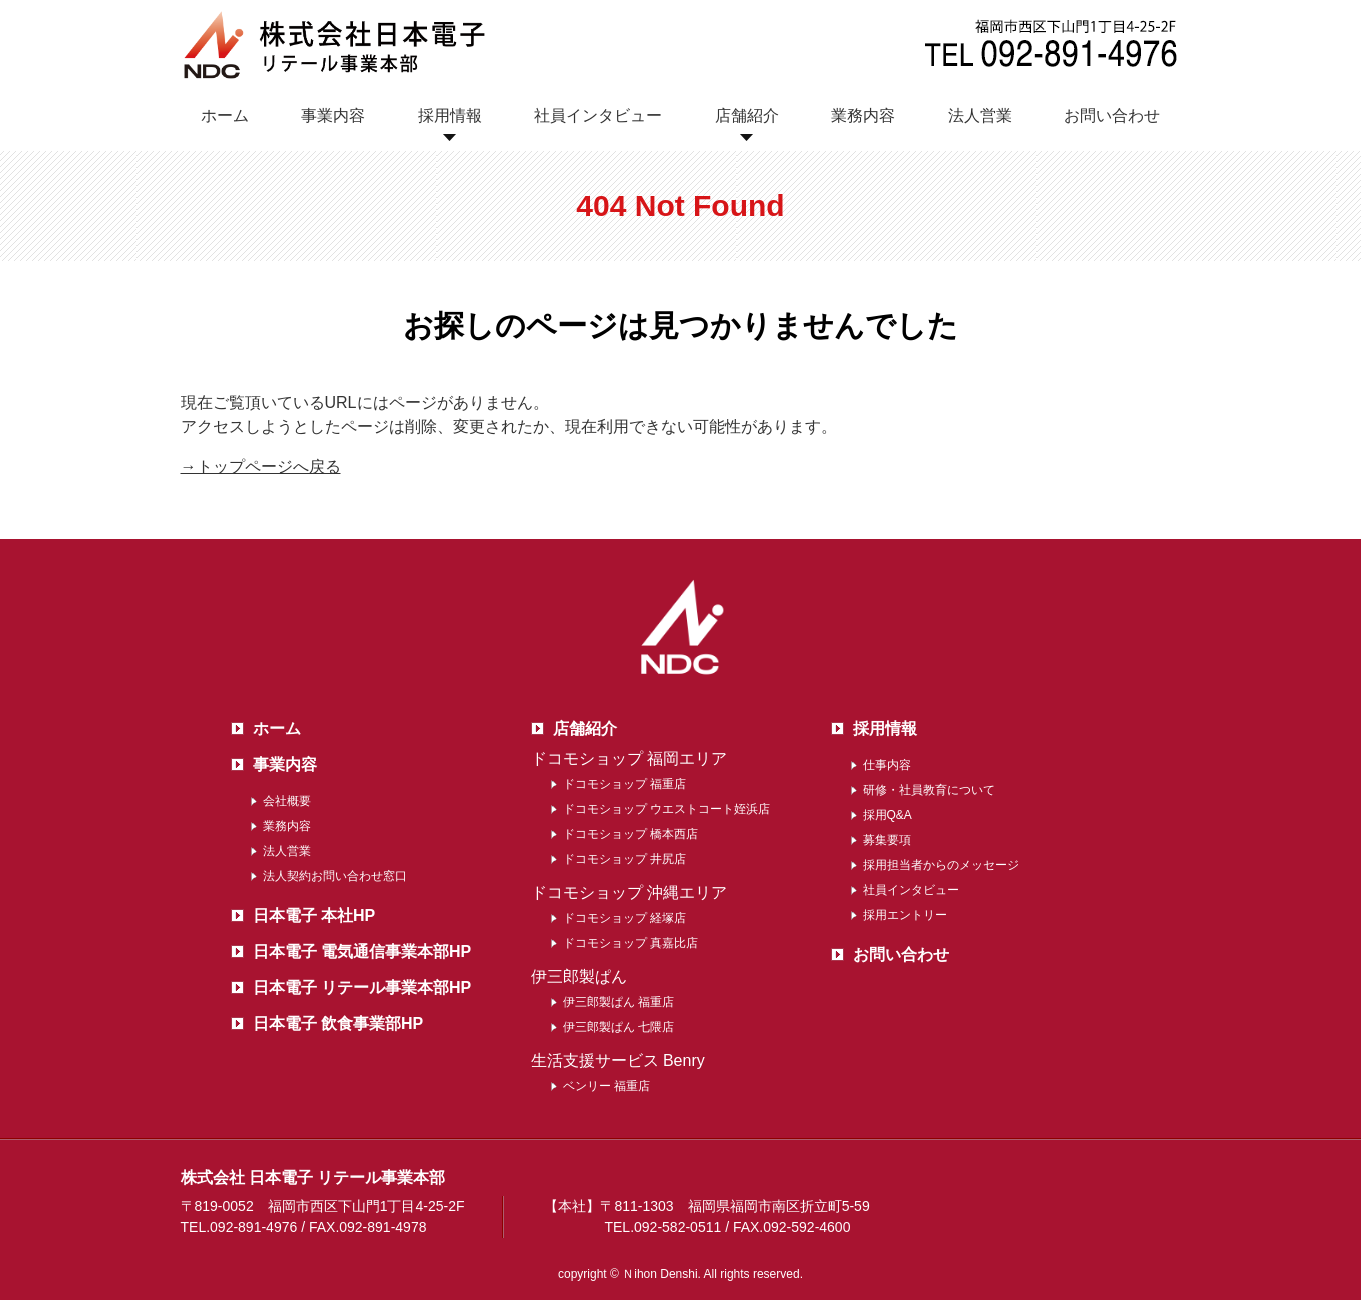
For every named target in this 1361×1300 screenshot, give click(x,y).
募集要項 (887, 840)
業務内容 (863, 115)
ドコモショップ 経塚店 (624, 918)
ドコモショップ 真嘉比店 (630, 943)
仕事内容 (887, 765)
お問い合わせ (1112, 115)
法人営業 (980, 115)
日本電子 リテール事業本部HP (362, 987)
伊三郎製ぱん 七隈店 (618, 1027)
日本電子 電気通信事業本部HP (362, 951)
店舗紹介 (747, 115)
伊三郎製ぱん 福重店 (618, 1002)
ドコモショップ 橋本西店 (630, 834)
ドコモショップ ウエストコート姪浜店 (666, 809)
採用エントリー (905, 915)
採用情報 (450, 115)
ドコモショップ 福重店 (624, 784)
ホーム (225, 115)
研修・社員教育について (929, 790)
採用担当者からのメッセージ (941, 865)
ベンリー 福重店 (606, 1086)
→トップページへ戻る (261, 466)
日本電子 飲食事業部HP (338, 1023)
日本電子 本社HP (314, 915)
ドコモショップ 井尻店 (624, 859)
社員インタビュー (598, 115)
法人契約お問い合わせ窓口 (335, 876)
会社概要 (287, 801)
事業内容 (333, 115)
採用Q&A (887, 815)
